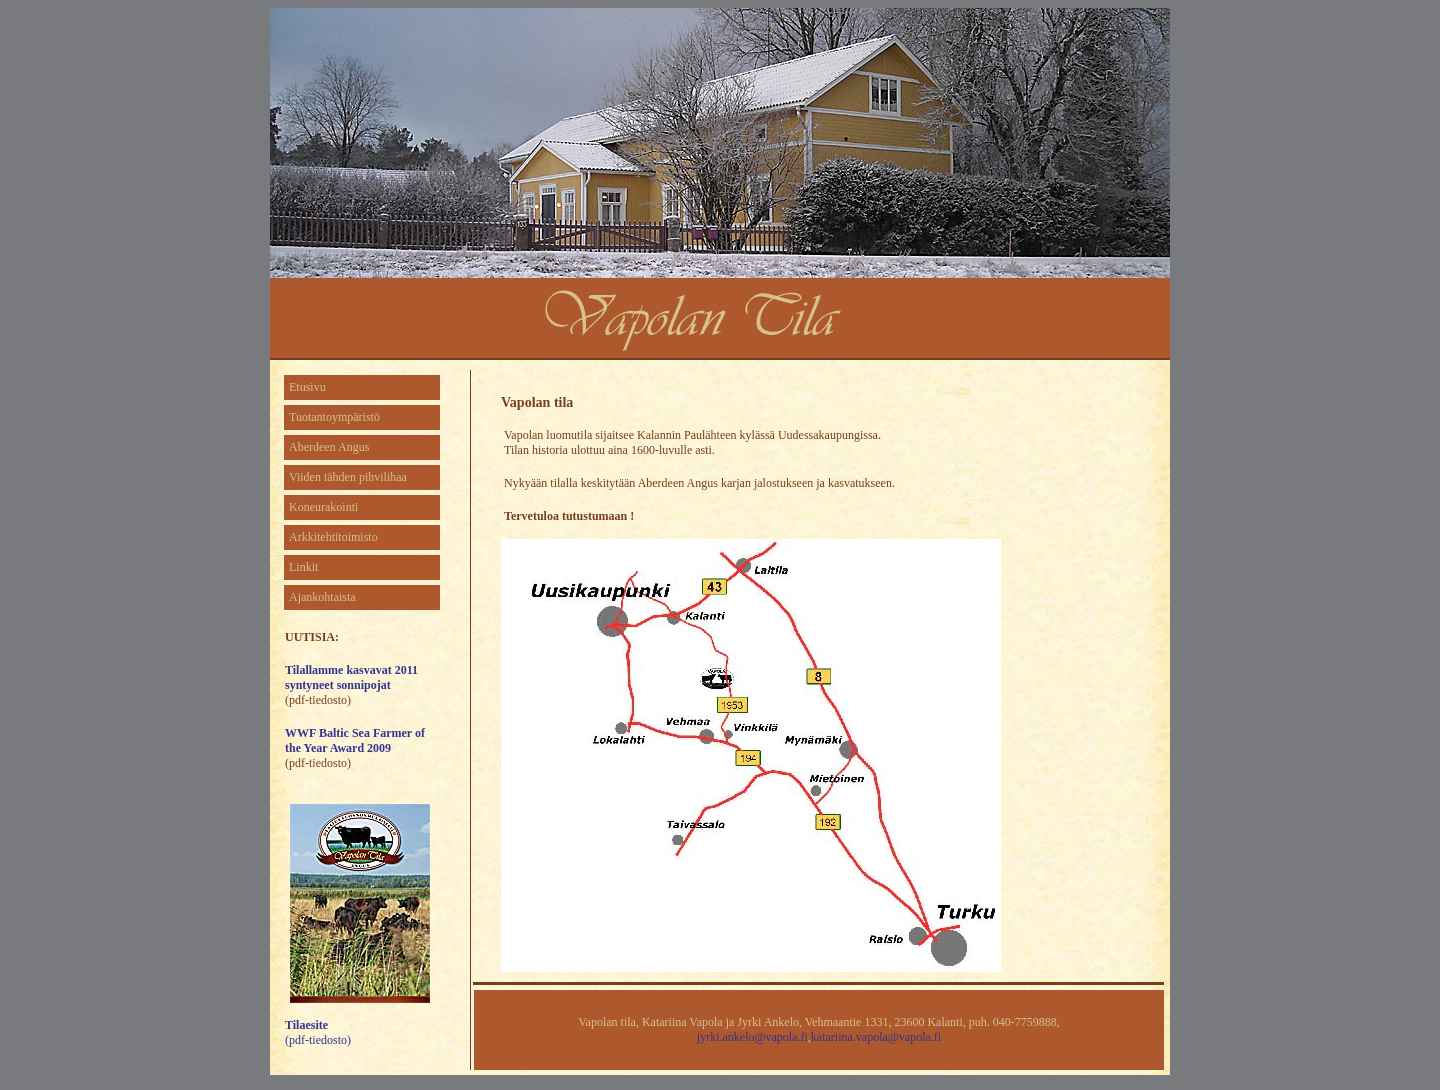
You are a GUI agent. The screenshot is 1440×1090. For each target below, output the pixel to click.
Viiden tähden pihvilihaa (348, 477)
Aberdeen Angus (329, 447)
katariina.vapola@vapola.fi (876, 1037)
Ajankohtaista (322, 597)
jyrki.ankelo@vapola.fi (752, 1037)
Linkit (303, 567)
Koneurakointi (323, 507)
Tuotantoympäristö (334, 417)
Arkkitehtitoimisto (333, 537)
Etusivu (307, 387)
